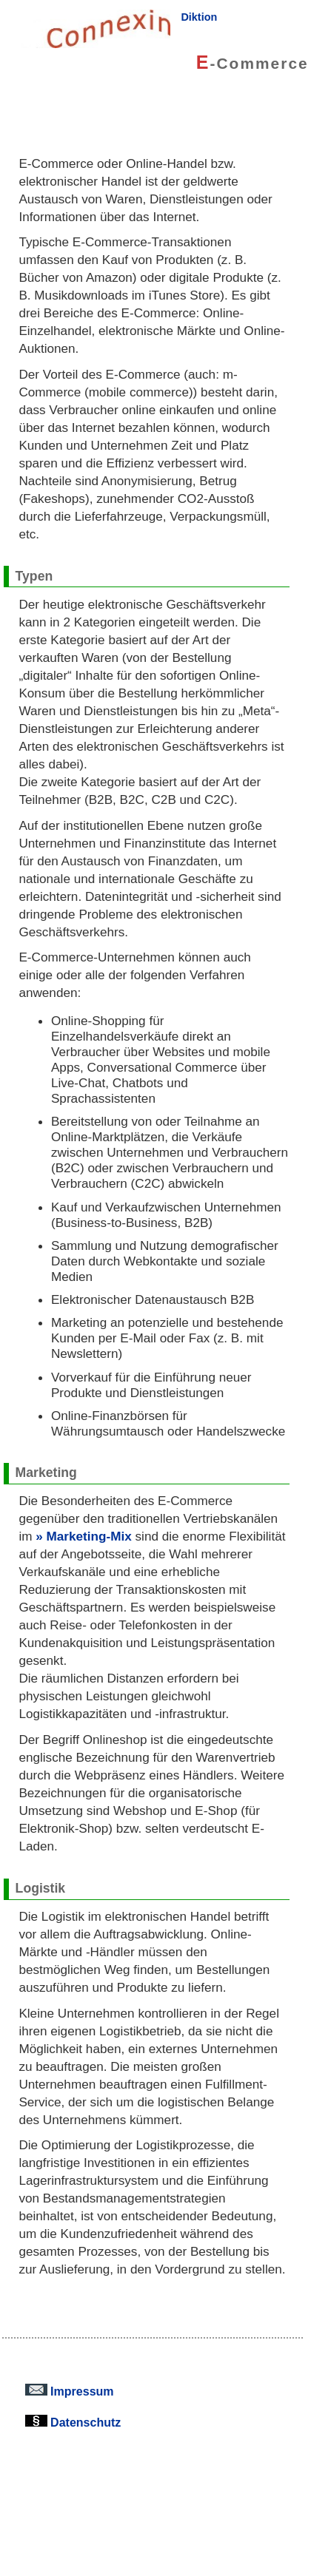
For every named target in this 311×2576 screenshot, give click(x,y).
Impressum (69, 2391)
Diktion (199, 17)
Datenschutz (73, 2422)
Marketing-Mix (89, 1536)
